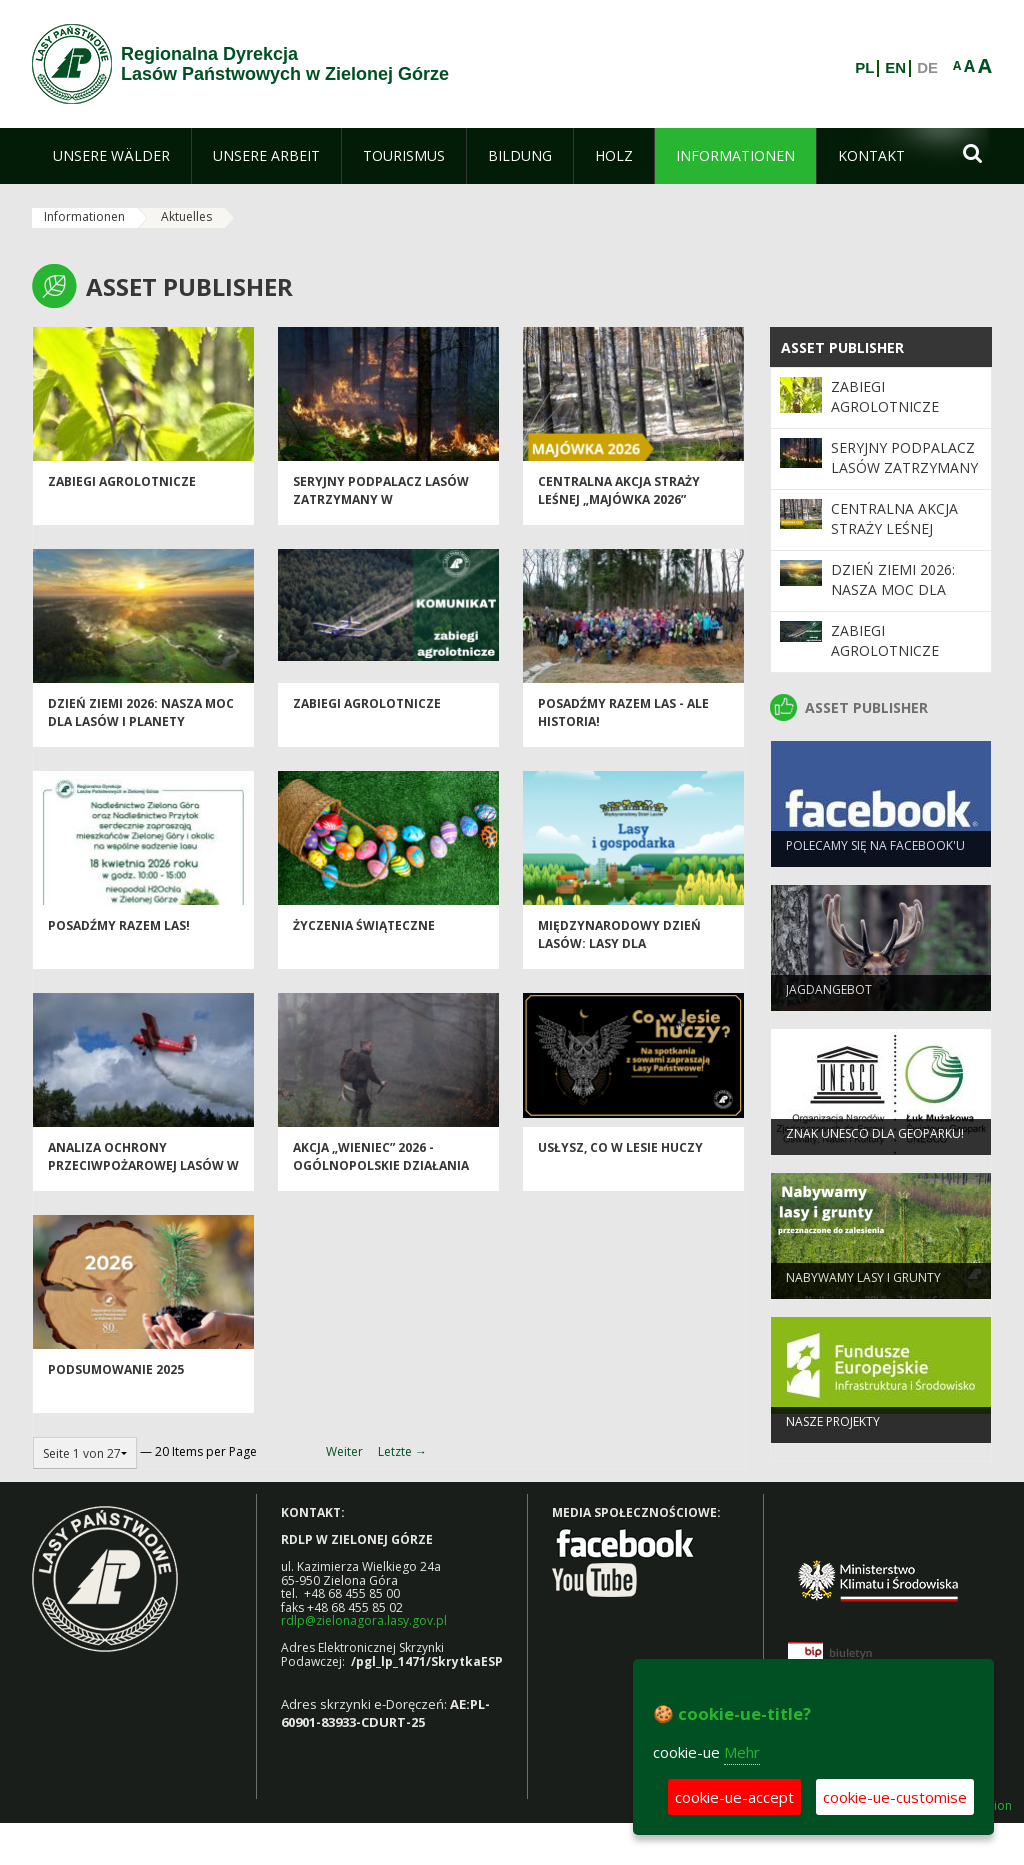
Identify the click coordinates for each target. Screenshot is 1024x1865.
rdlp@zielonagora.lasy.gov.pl (364, 1620)
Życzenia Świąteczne (364, 935)
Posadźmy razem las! (119, 935)
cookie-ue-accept (734, 1797)
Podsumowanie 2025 (116, 1379)
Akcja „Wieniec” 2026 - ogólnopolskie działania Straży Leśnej (381, 1175)
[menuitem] (111, 156)
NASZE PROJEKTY (833, 1430)
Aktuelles (186, 216)
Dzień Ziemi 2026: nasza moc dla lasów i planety (141, 722)
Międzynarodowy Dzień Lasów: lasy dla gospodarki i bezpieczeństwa (619, 961)
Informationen (84, 216)
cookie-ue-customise (895, 1797)
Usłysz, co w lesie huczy (620, 1157)
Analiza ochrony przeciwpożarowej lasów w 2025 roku (143, 1175)
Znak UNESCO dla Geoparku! (875, 1142)
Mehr (742, 1752)
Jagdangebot (829, 998)
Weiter (344, 1451)
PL (864, 68)
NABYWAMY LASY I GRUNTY (863, 1286)
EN (895, 68)
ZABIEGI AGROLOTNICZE (122, 491)
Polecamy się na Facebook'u (875, 854)
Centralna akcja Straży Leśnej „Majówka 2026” (619, 500)
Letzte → (402, 1451)
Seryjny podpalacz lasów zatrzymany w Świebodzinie (381, 509)
